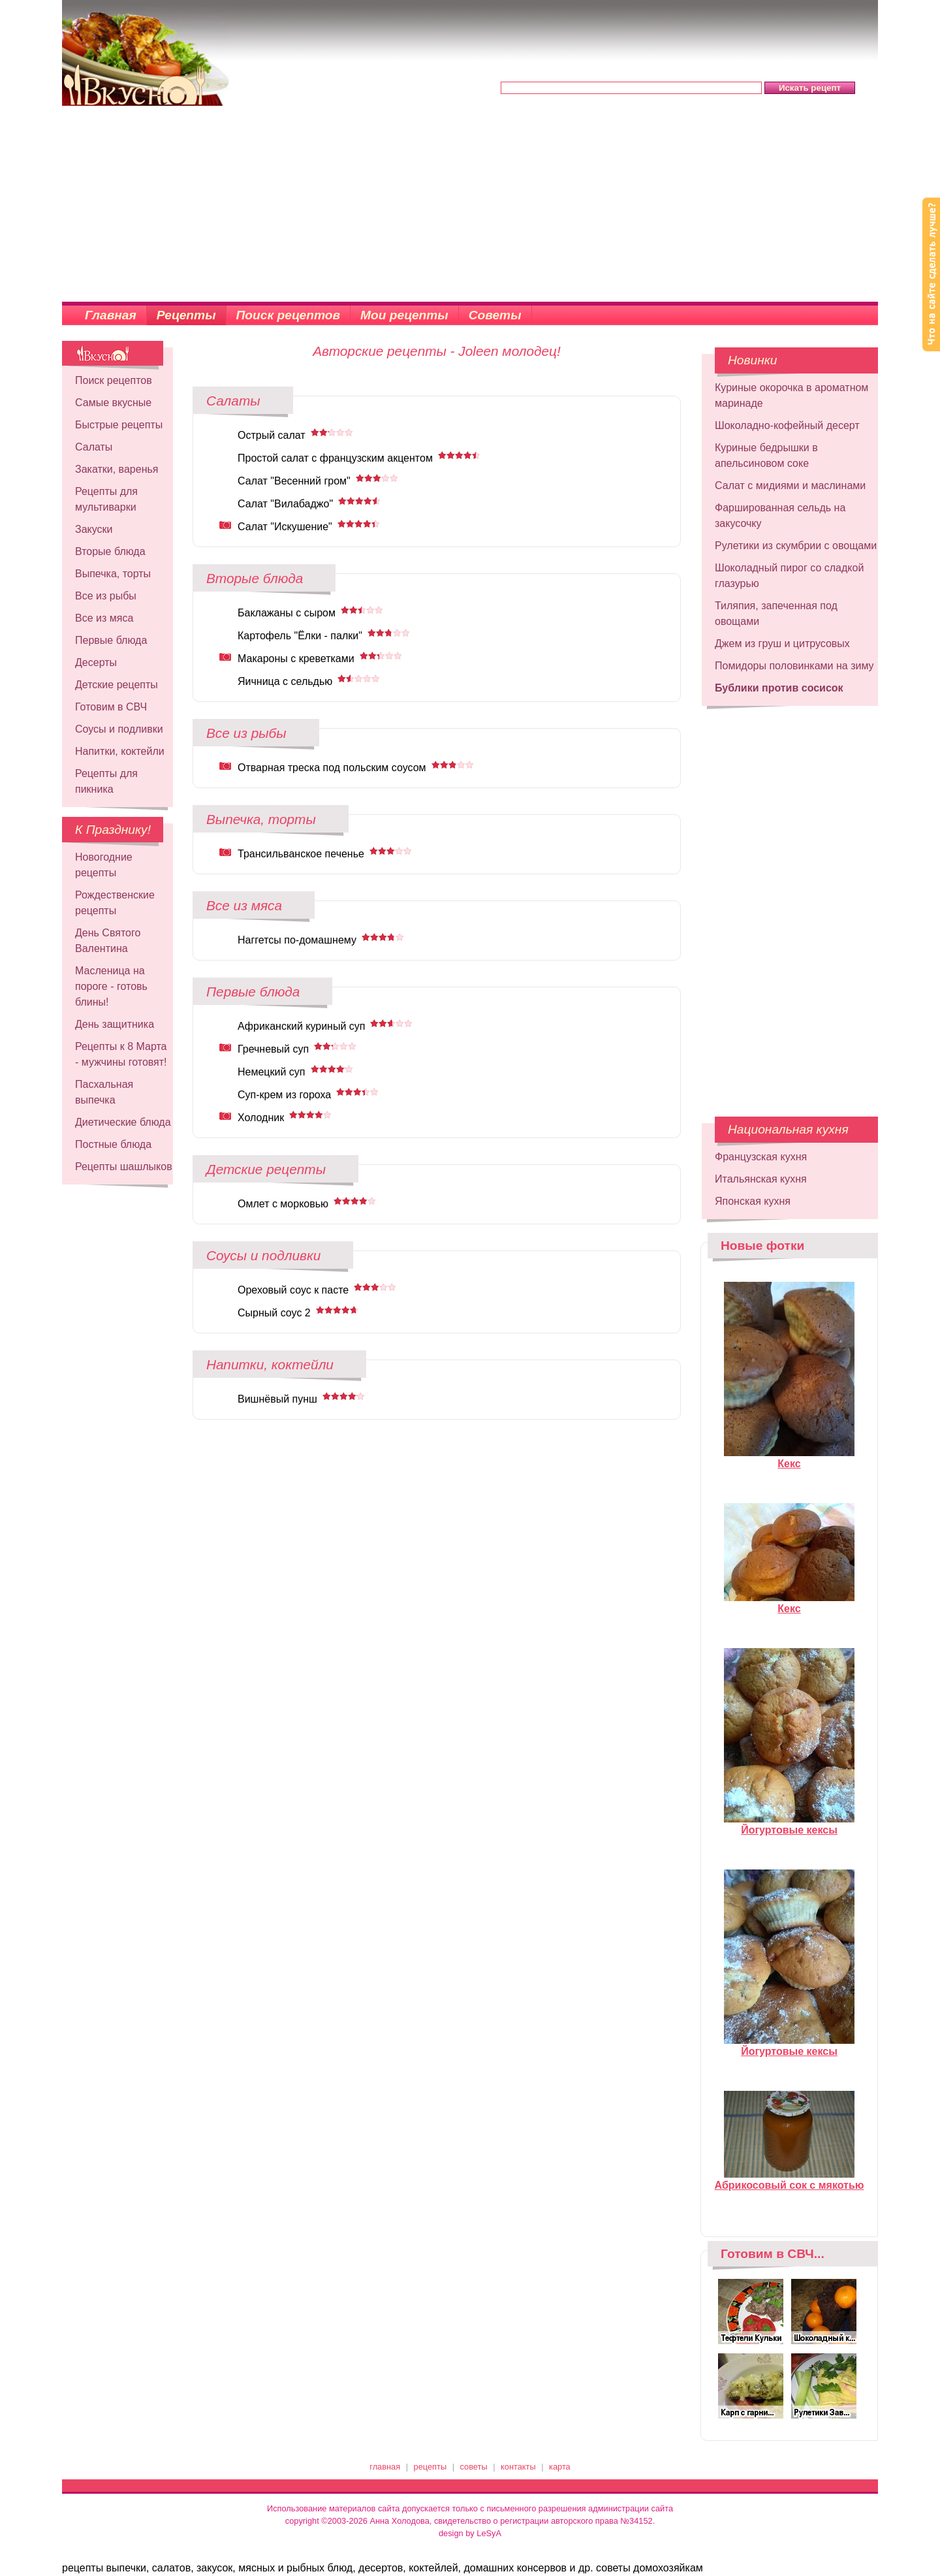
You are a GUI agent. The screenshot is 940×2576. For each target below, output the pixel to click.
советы (474, 2467)
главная (384, 2467)
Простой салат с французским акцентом (335, 458)
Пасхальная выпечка (104, 1092)
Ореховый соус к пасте (293, 1290)
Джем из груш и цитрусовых (782, 643)
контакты (518, 2467)
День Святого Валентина (107, 940)
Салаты (93, 447)
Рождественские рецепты (115, 902)
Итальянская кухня (761, 1179)
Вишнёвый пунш (277, 1399)
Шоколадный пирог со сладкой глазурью (789, 575)
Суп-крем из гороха (284, 1094)
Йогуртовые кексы (789, 1824)
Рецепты (186, 315)
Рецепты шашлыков (123, 1166)
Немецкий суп (272, 1071)
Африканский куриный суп (301, 1026)
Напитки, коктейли (119, 751)
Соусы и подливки (119, 729)
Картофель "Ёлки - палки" (300, 635)
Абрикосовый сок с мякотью (789, 2180)
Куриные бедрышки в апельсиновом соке (766, 455)
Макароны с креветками (296, 658)
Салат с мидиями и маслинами (790, 485)
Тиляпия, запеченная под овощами (776, 613)
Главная (110, 315)
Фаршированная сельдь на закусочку (780, 515)
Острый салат (272, 435)
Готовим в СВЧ (111, 706)
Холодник (261, 1117)
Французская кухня (761, 1156)
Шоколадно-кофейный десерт (787, 425)
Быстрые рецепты (119, 424)
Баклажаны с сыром (287, 612)
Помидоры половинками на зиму (794, 665)
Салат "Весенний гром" (294, 480)
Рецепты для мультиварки (106, 499)
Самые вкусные (113, 402)
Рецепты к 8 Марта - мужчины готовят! (121, 1054)
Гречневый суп (273, 1049)
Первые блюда (111, 640)
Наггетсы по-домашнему (297, 940)
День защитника (114, 1024)
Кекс (789, 1458)
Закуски (94, 529)
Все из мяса (104, 618)
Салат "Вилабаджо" (285, 503)
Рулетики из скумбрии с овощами (796, 545)
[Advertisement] (470, 203)
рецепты (430, 2467)
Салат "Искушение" (285, 526)
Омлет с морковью (283, 1203)
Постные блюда (113, 1144)
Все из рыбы (105, 595)
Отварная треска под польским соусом (332, 767)
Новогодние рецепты (104, 864)
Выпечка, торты (113, 573)
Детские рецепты (116, 684)
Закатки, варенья (116, 469)
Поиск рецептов (288, 315)
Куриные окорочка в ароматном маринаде (791, 395)
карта (560, 2467)
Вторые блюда (110, 551)
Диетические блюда (123, 1122)
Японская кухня (753, 1201)
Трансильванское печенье (301, 853)
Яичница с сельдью (285, 681)
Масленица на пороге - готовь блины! (111, 986)
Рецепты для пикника (106, 781)
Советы (495, 315)
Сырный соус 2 (274, 1312)
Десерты (96, 662)
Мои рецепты (404, 315)
